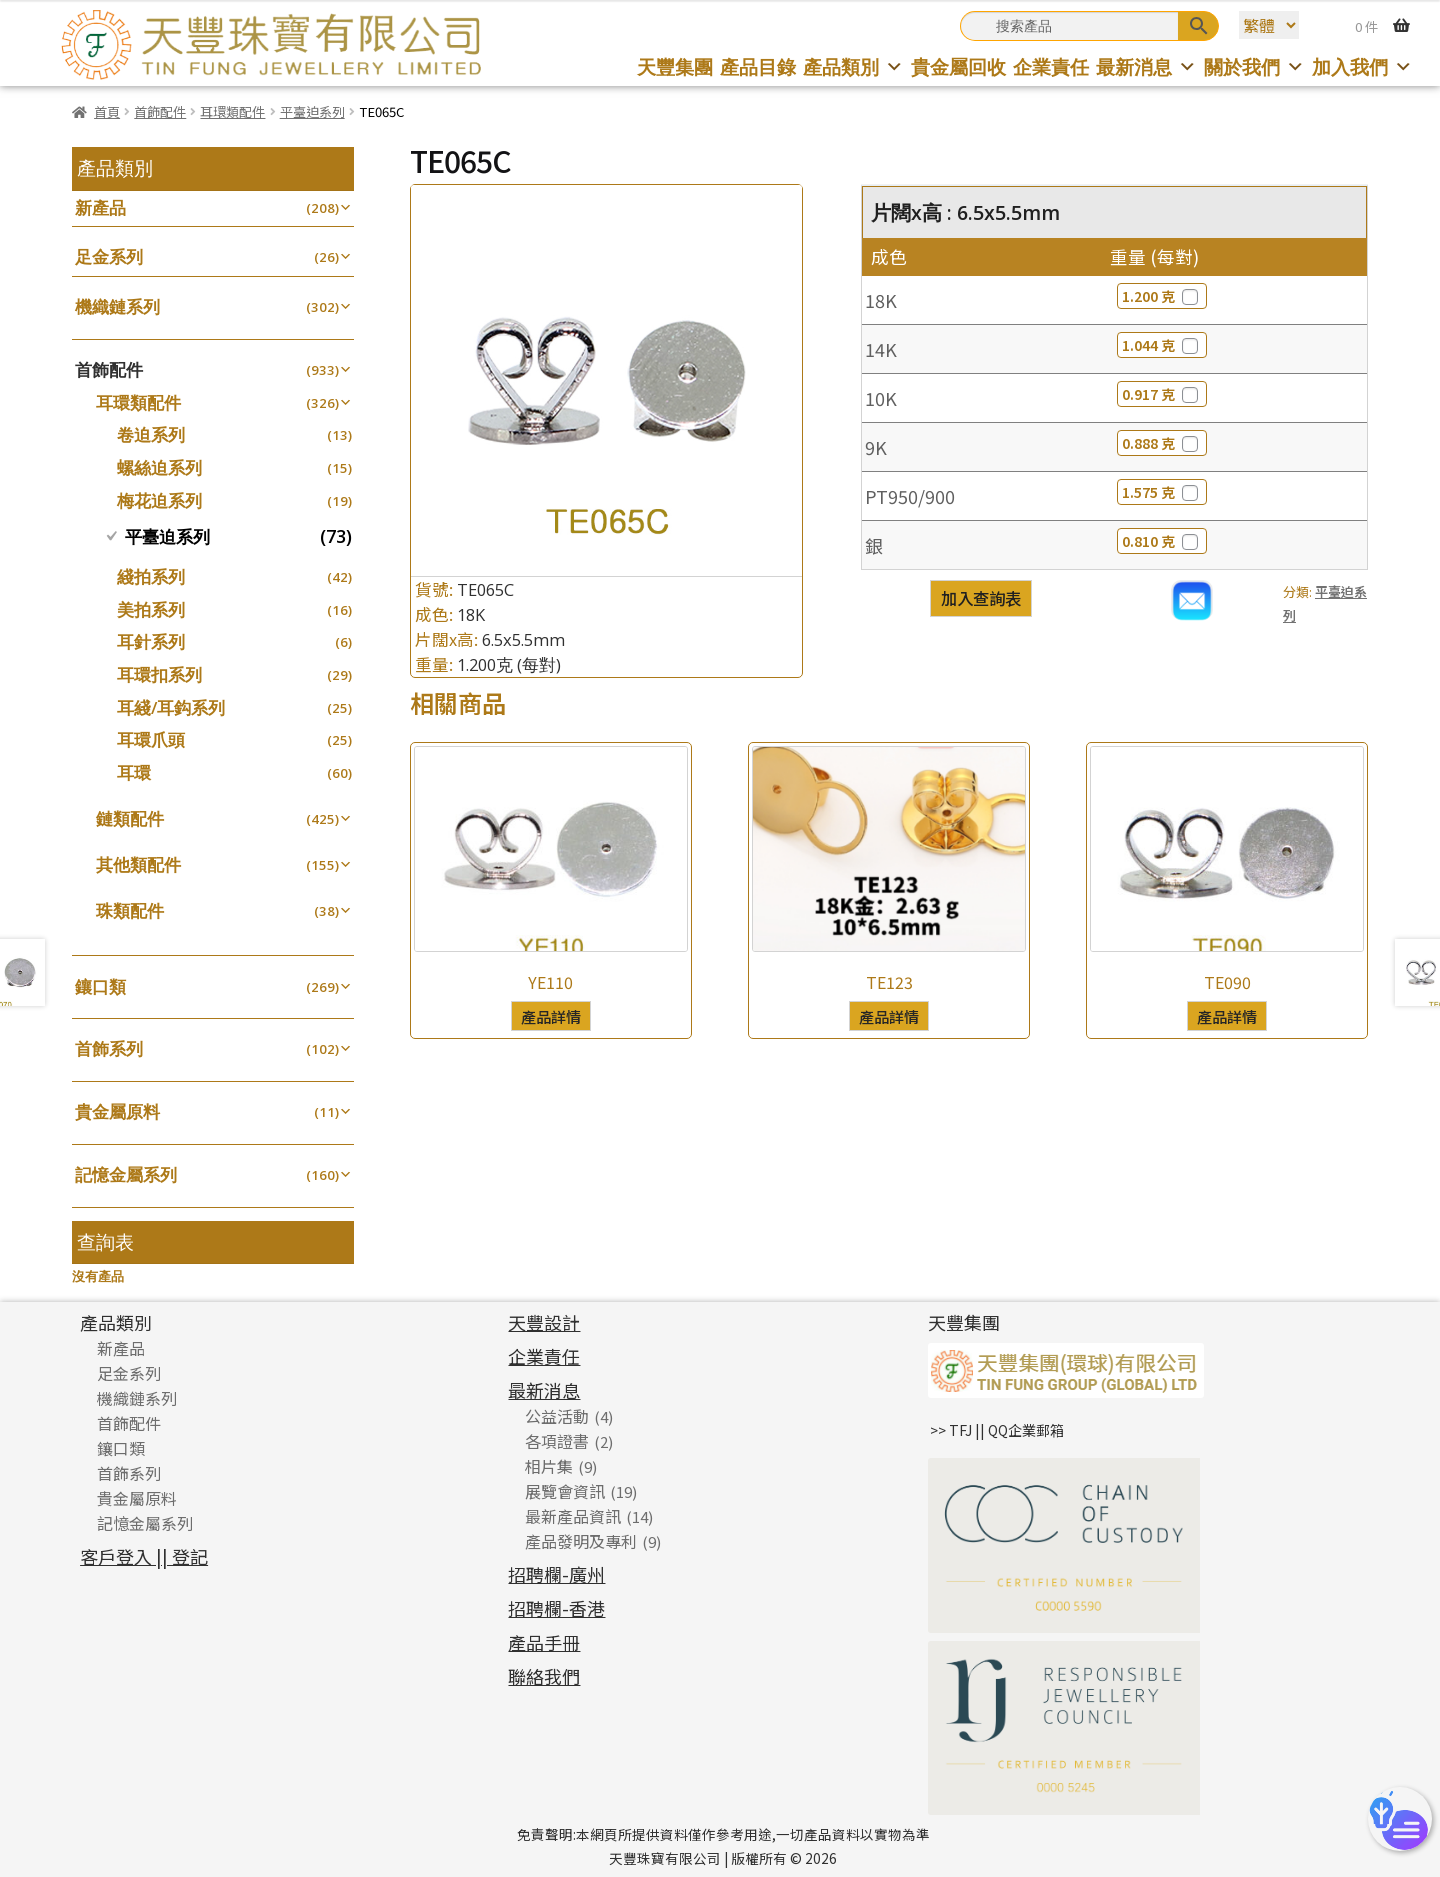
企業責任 (1051, 66)
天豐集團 (675, 66)
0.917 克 (1162, 394)
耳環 (134, 772)
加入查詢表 (981, 598)
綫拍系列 (151, 576)
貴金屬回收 (958, 66)
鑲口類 (100, 986)
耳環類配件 (232, 111)
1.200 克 (1162, 296)
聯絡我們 (544, 1676)
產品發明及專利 (581, 1541)
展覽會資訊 (565, 1491)
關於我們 (1254, 66)
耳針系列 (151, 641)
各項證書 (557, 1441)
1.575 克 (1162, 492)
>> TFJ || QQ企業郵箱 (997, 1430)
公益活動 (557, 1416)
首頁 (107, 111)
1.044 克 (1162, 345)
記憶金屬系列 (126, 1174)
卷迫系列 (151, 434)
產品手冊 (544, 1642)
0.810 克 (1162, 541)
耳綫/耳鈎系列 (171, 707)
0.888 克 (1162, 443)
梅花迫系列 (159, 500)
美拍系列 (151, 609)
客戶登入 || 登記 (144, 1556)
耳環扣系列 (159, 674)
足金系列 (109, 256)
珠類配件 (130, 910)
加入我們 (1362, 66)
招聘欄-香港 (556, 1608)
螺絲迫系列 (159, 467)
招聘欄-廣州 (556, 1574)
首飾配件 (160, 111)
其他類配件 (138, 864)
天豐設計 (544, 1322)
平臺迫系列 (312, 111)
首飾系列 (109, 1048)
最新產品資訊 (573, 1516)
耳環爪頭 (151, 739)
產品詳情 (551, 1016)
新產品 (100, 207)
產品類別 (853, 66)
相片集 (549, 1466)
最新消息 (1146, 66)
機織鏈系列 (117, 306)
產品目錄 (758, 66)
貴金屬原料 (117, 1111)
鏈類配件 (130, 818)
